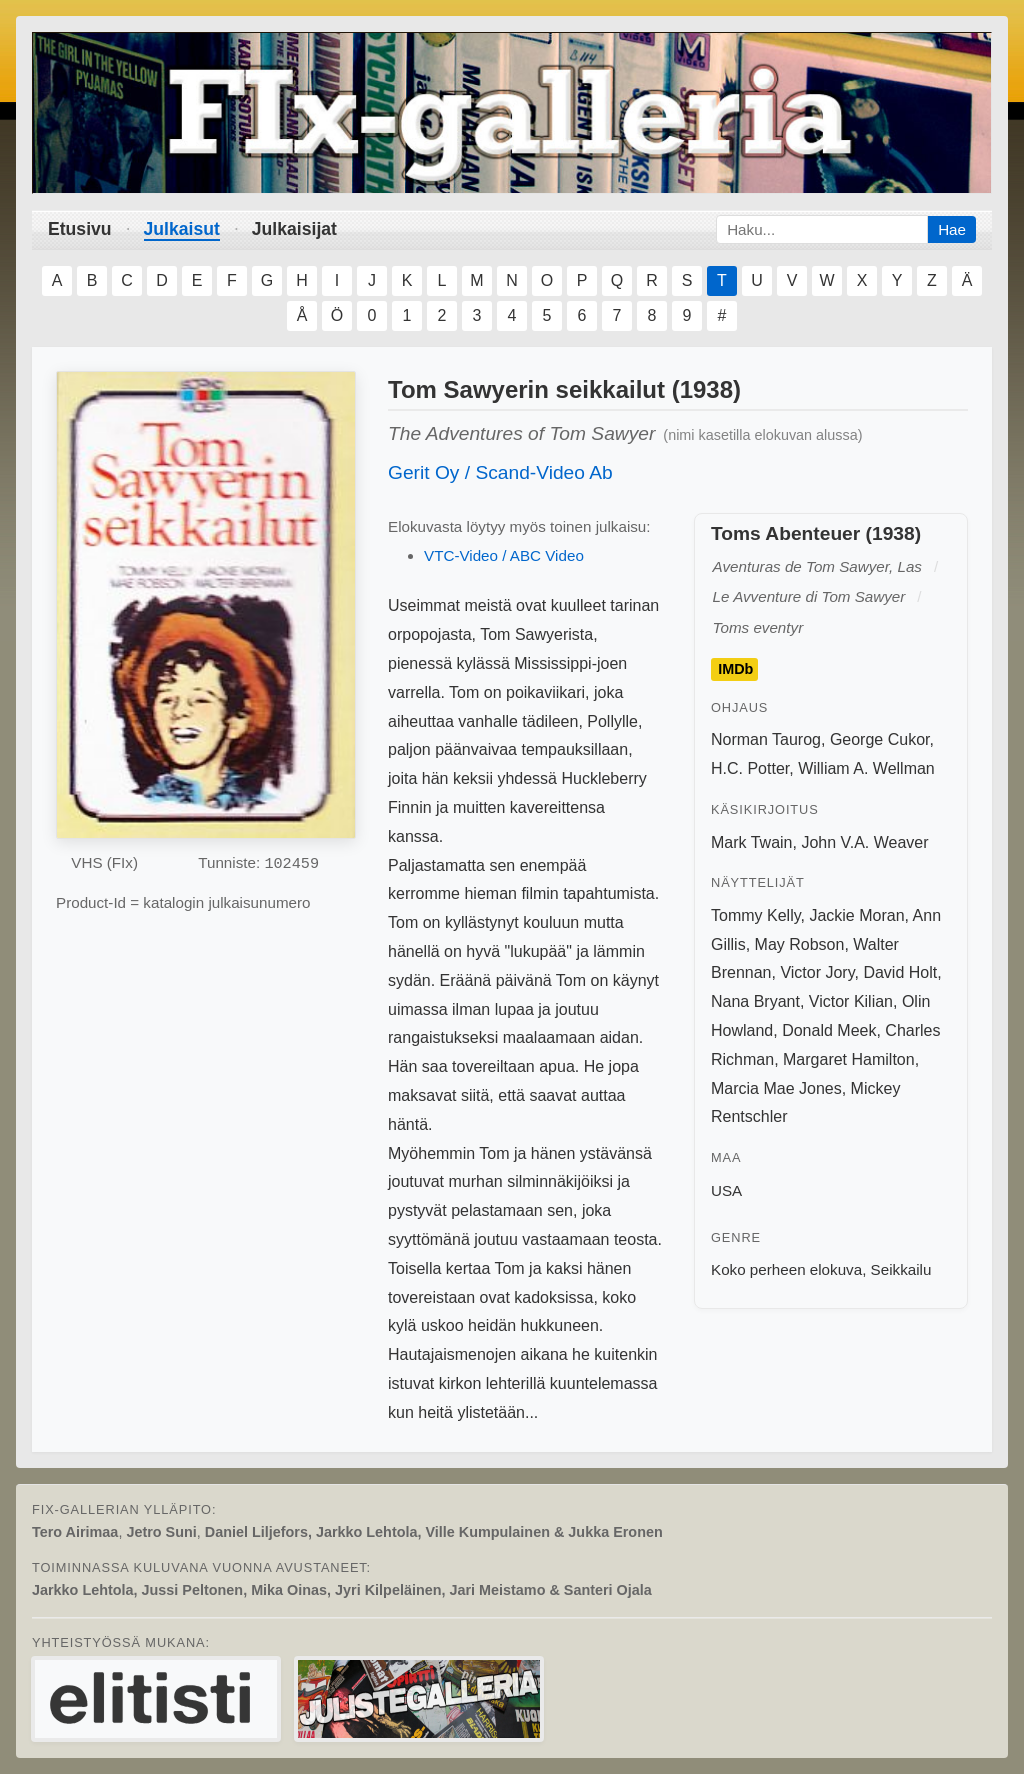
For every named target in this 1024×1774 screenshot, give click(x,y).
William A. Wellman (866, 768)
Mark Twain (752, 842)
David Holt (900, 972)
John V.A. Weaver (864, 842)
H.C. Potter (750, 768)
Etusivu (80, 229)
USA (726, 1190)
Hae (952, 229)
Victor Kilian (851, 1001)
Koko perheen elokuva (786, 1269)
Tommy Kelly (756, 915)
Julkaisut (182, 229)
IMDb (735, 669)
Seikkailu (901, 1269)
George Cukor (880, 739)
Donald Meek (829, 1030)
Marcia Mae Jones (776, 1088)
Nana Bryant (755, 1001)
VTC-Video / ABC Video (504, 555)
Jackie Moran (856, 915)
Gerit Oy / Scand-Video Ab (500, 472)
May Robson (800, 944)
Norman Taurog (766, 739)
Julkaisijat (294, 229)
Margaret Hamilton (849, 1059)
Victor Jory (817, 972)
